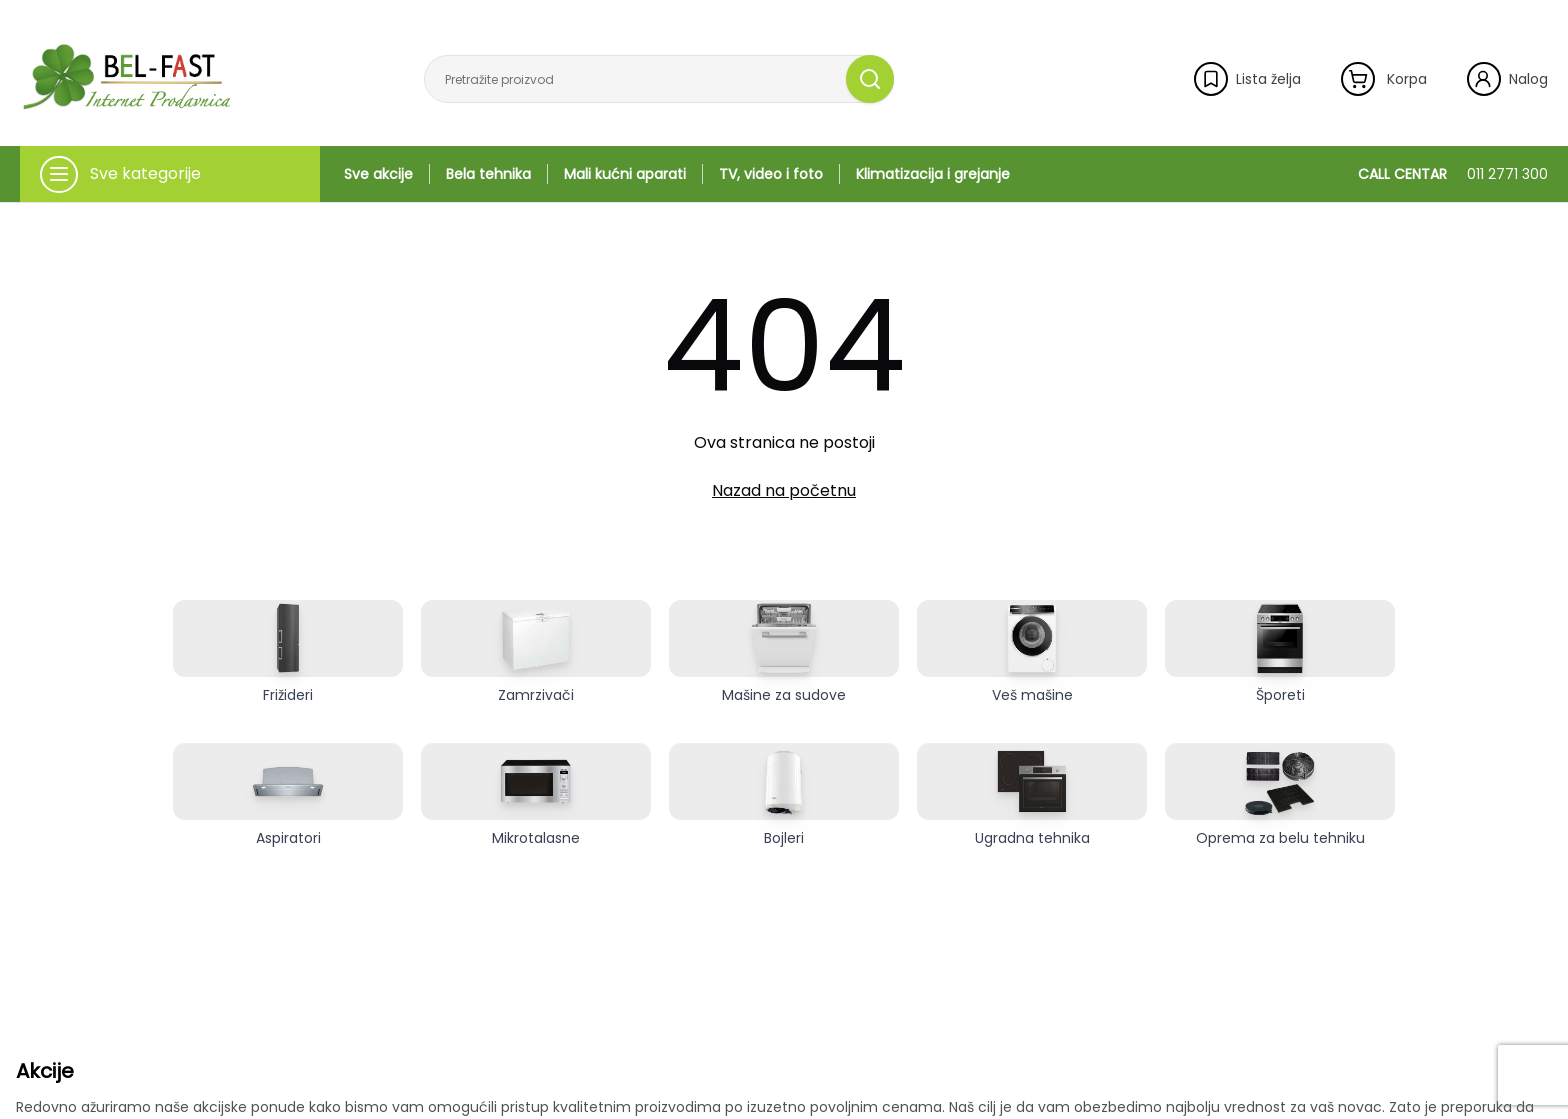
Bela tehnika (488, 174)
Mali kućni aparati (625, 174)
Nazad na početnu (784, 490)
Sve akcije (378, 174)
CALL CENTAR (1453, 174)
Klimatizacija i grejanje (933, 174)
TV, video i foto (771, 174)
